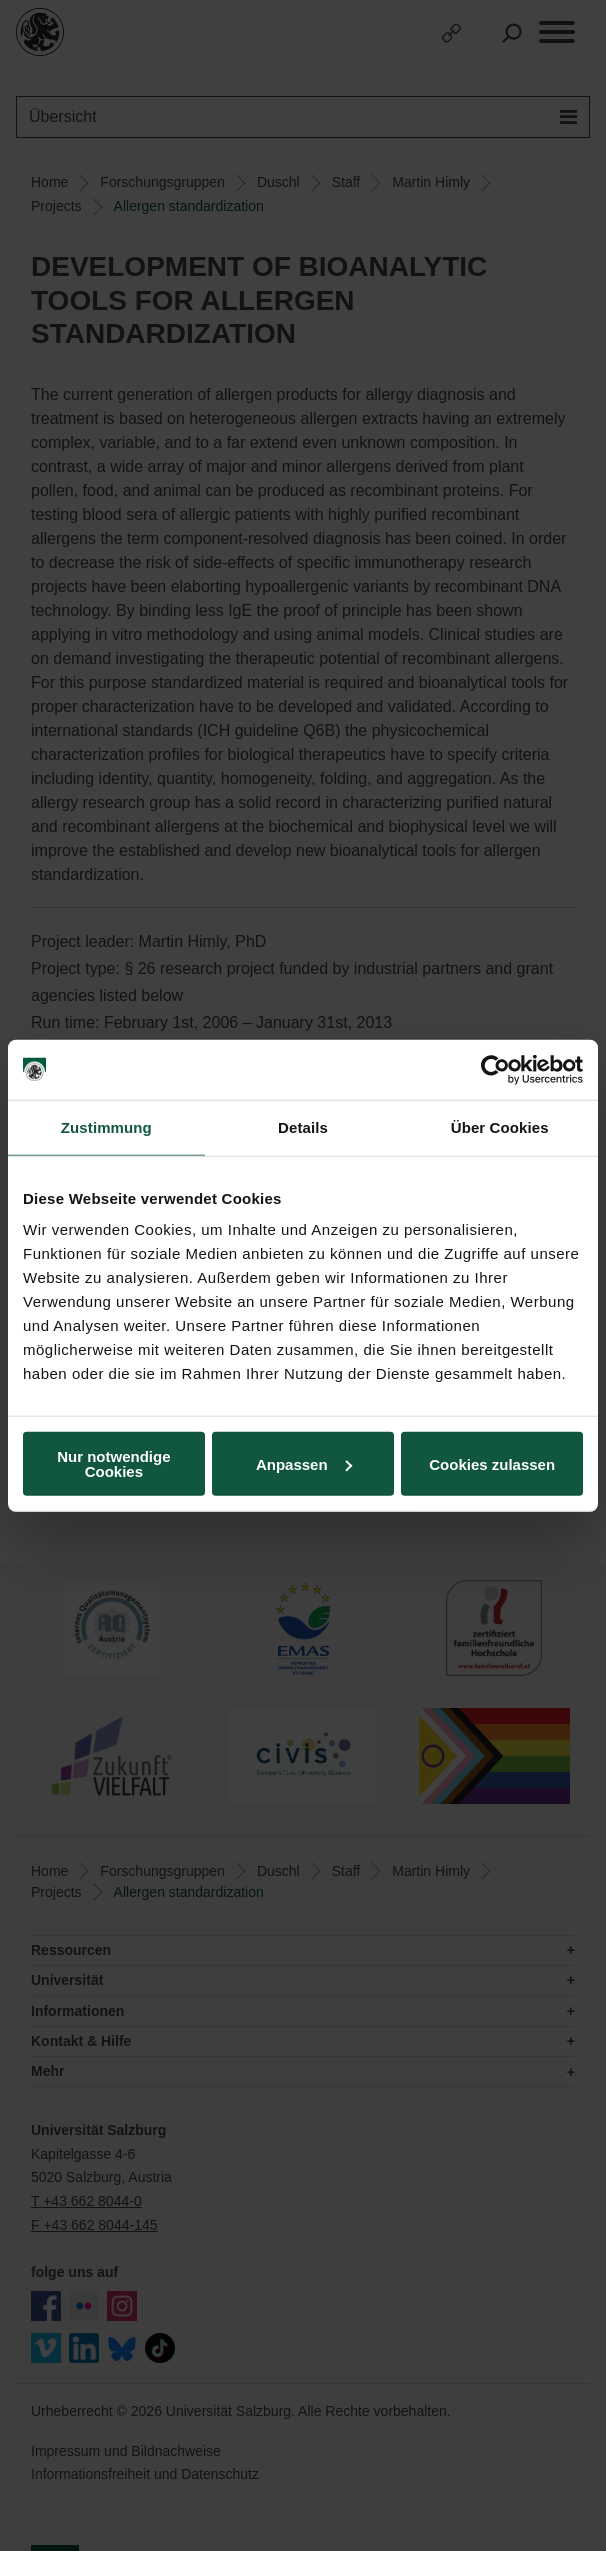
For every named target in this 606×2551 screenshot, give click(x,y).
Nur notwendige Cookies (113, 1464)
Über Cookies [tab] (500, 1126)
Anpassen (304, 1463)
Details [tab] (303, 1126)
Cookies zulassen (492, 1463)
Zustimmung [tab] (106, 1126)
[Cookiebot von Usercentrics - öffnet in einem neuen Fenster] (495, 1069)
